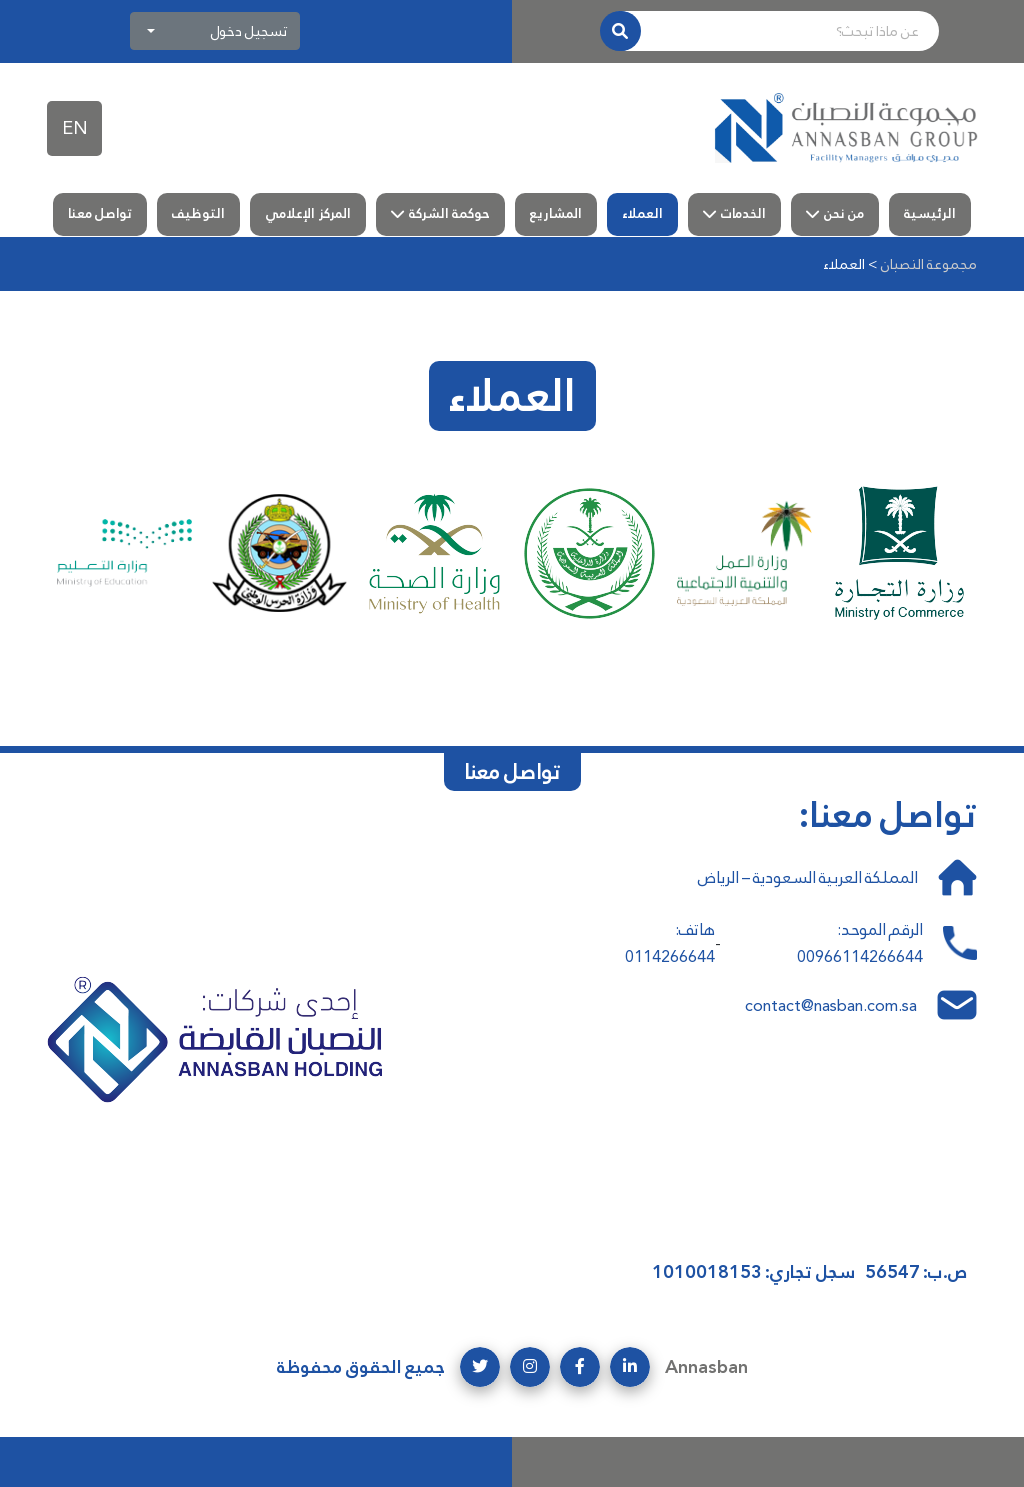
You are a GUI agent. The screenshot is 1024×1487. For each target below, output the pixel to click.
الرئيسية (930, 213)
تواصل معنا (100, 213)
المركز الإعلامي (308, 213)
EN (75, 128)
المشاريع (556, 213)
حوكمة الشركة (449, 213)
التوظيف (198, 213)
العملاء (642, 213)
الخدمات (743, 213)
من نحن (844, 213)
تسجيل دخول (249, 31)
